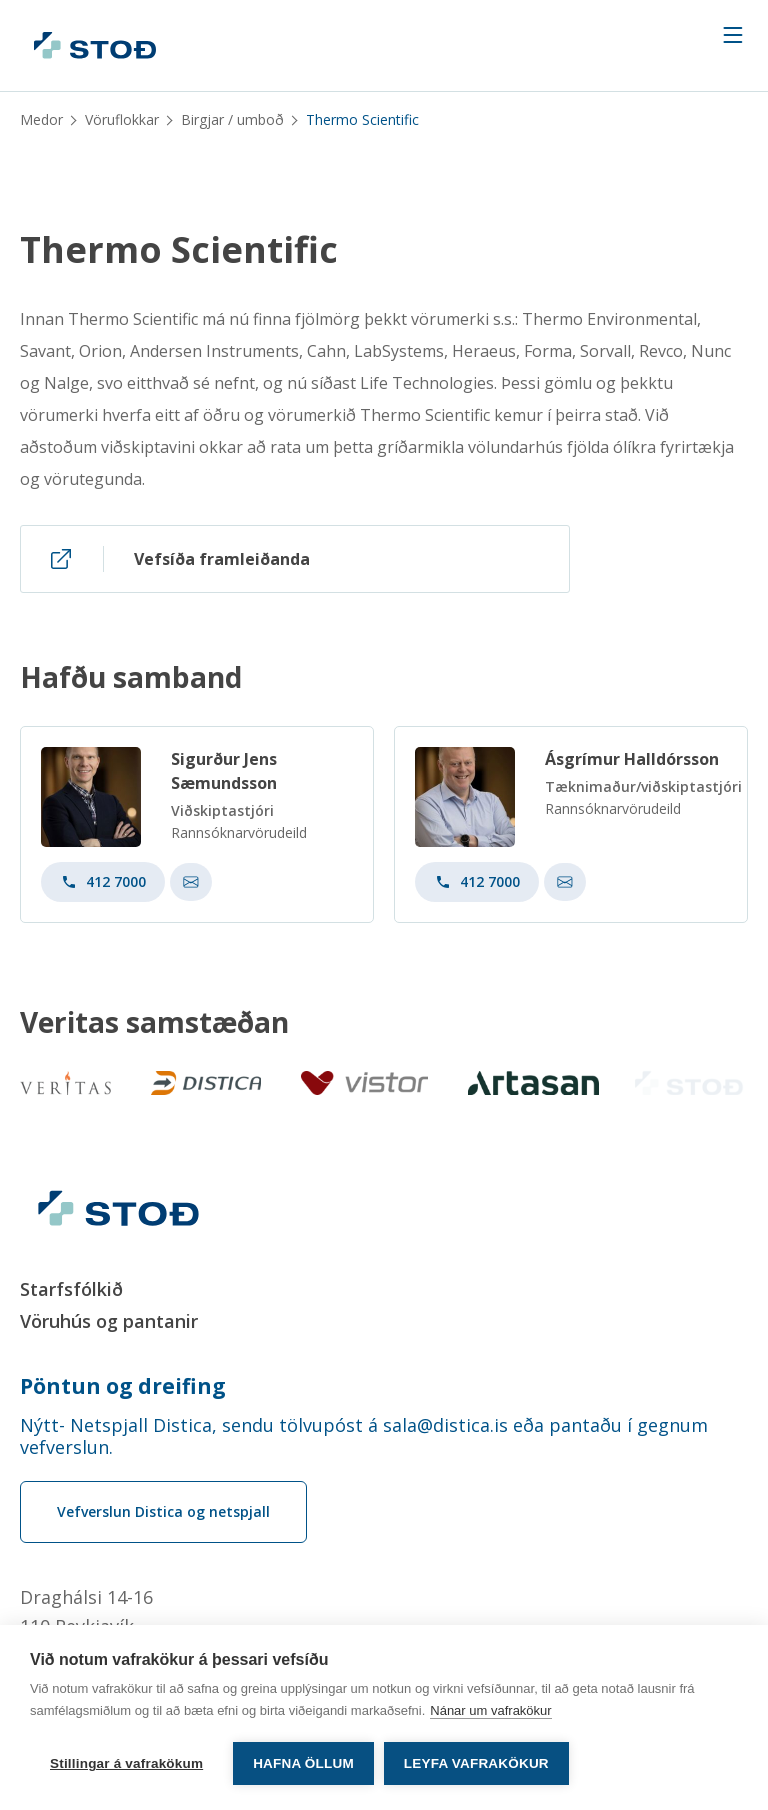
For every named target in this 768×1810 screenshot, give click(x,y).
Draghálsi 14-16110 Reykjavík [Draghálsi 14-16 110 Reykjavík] (86, 1611)
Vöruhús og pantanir (109, 1321)
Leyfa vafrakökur (476, 1763)
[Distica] (202, 1083)
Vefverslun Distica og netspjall (163, 1511)
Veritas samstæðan (154, 1023)
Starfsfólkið (71, 1289)
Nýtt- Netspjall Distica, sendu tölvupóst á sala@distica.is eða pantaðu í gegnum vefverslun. (364, 1436)
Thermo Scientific (179, 250)
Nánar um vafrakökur (490, 1710)
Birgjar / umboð (232, 119)
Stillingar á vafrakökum (126, 1763)
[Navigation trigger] (733, 35)
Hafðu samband (131, 683)
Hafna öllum (303, 1763)
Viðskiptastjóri (222, 816)
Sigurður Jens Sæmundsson (224, 777)
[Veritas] (65, 1083)
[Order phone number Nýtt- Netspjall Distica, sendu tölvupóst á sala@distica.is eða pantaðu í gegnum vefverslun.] (384, 1436)
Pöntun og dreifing (123, 1386)
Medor (41, 119)
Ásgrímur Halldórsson (632, 765)
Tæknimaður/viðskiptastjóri (643, 792)
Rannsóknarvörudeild (239, 838)
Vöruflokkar (122, 119)
